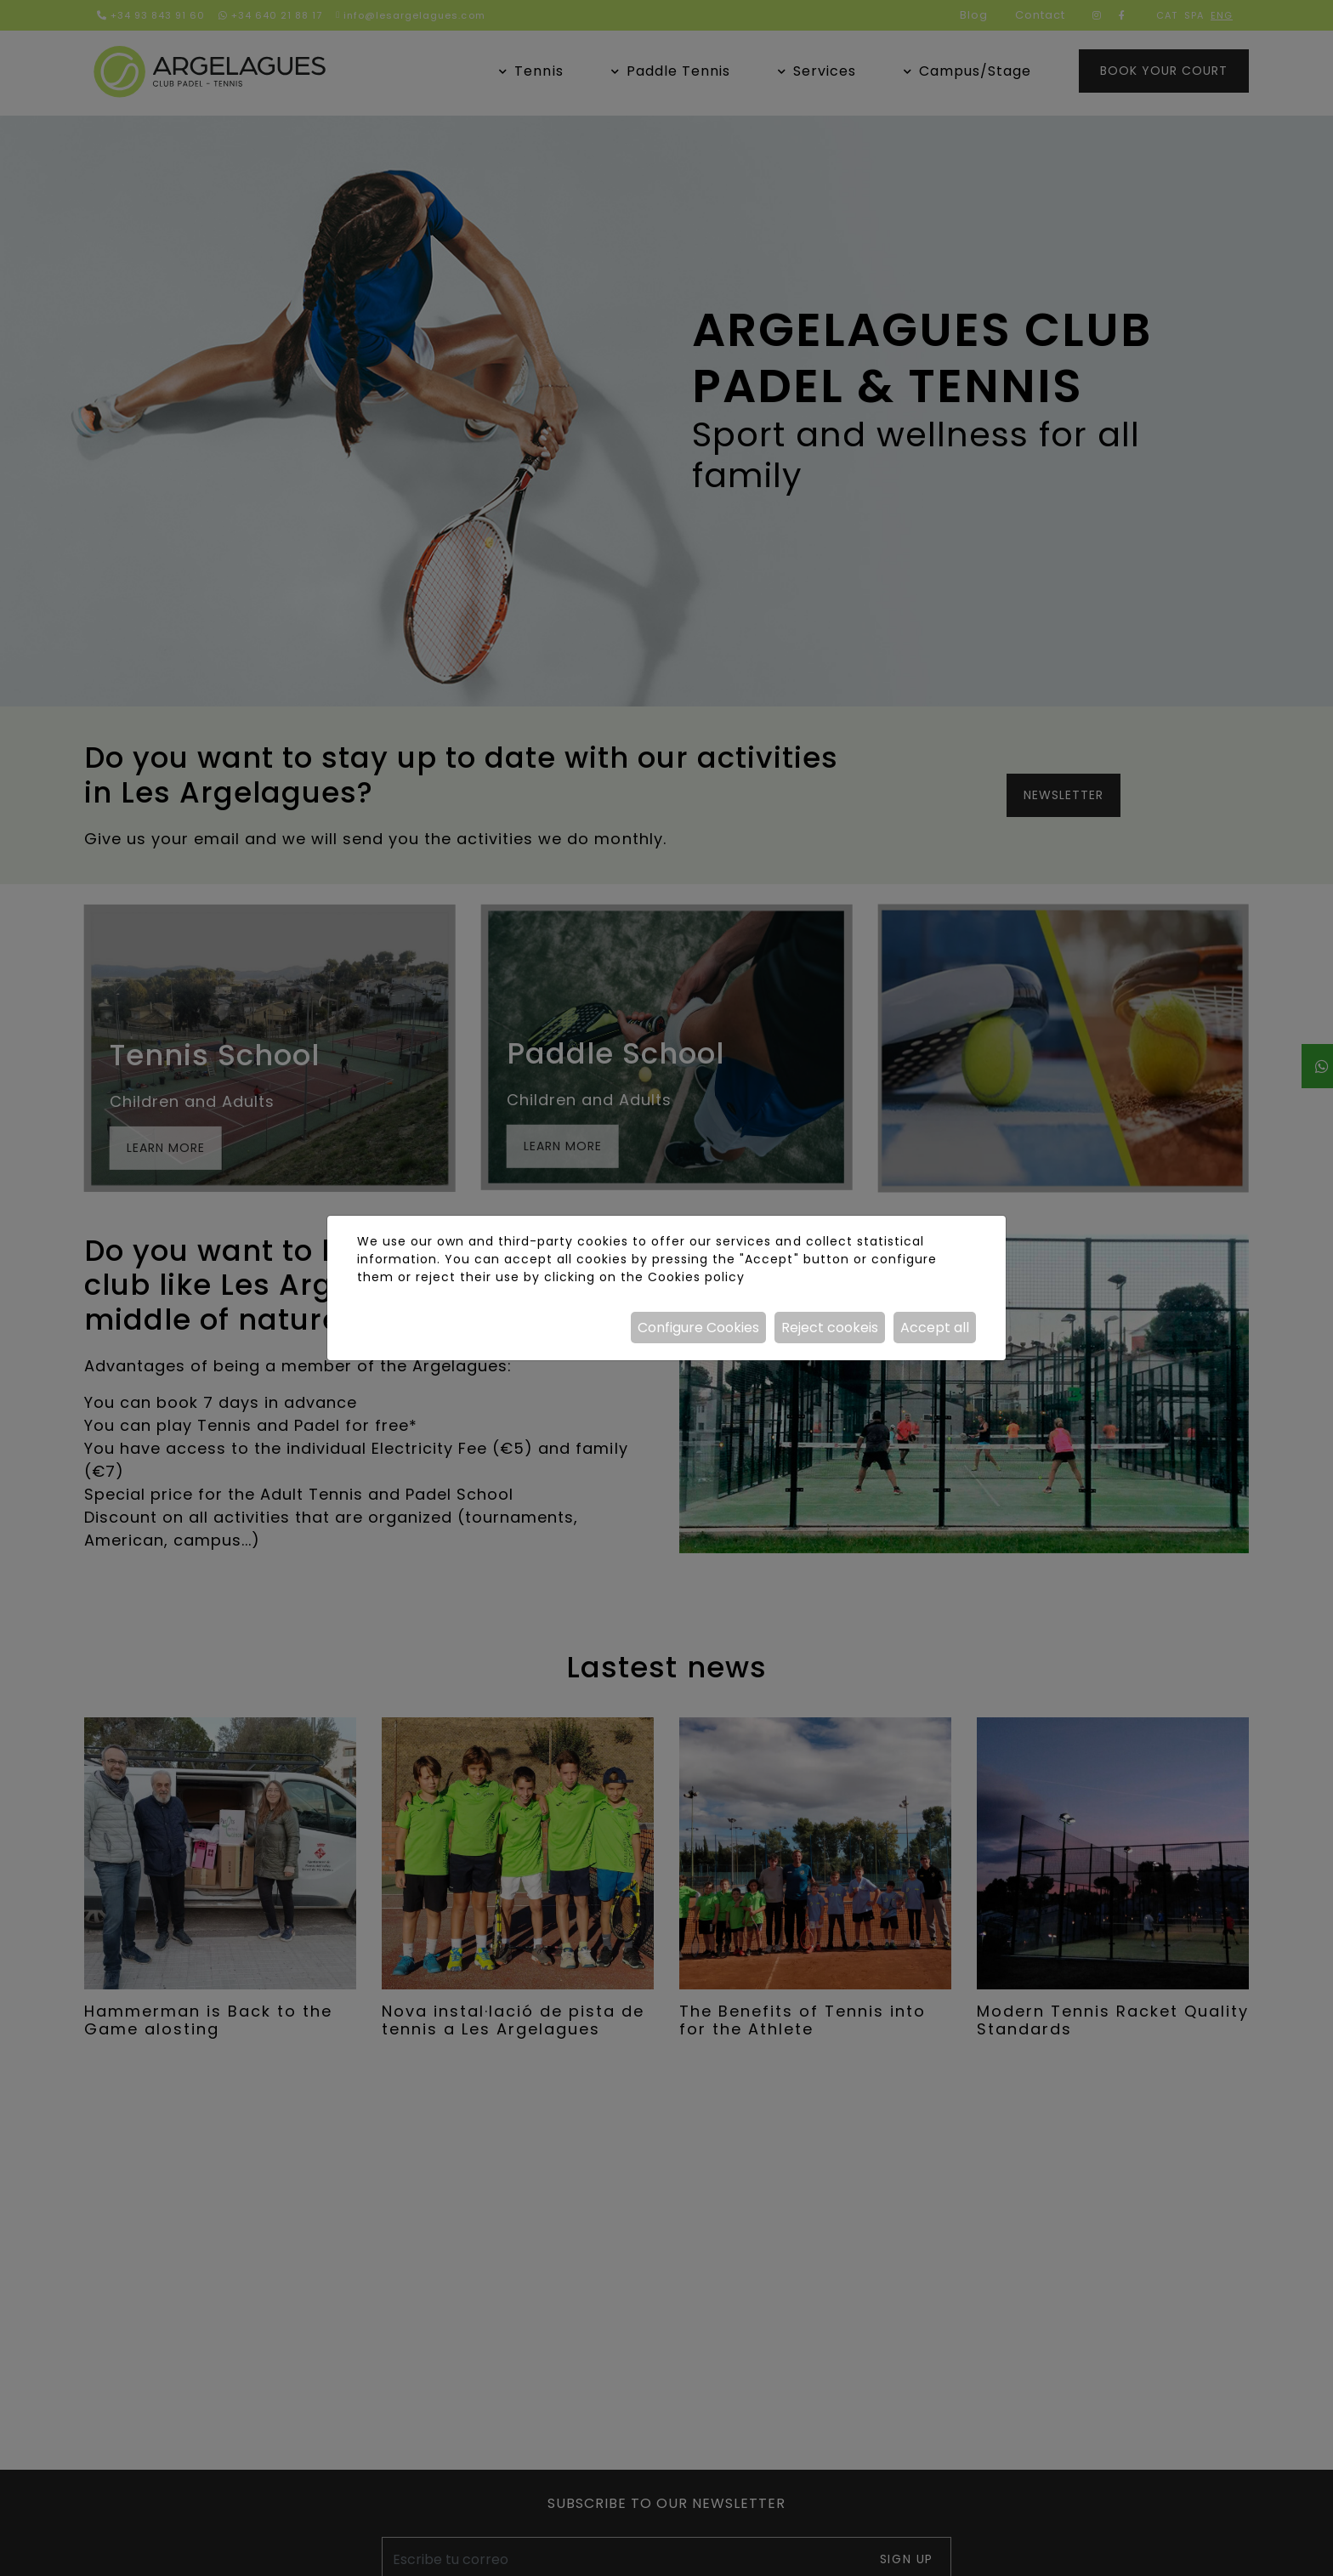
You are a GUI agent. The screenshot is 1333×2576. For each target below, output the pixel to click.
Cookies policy (696, 1276)
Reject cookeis (829, 1327)
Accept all (934, 1327)
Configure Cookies (698, 1327)
